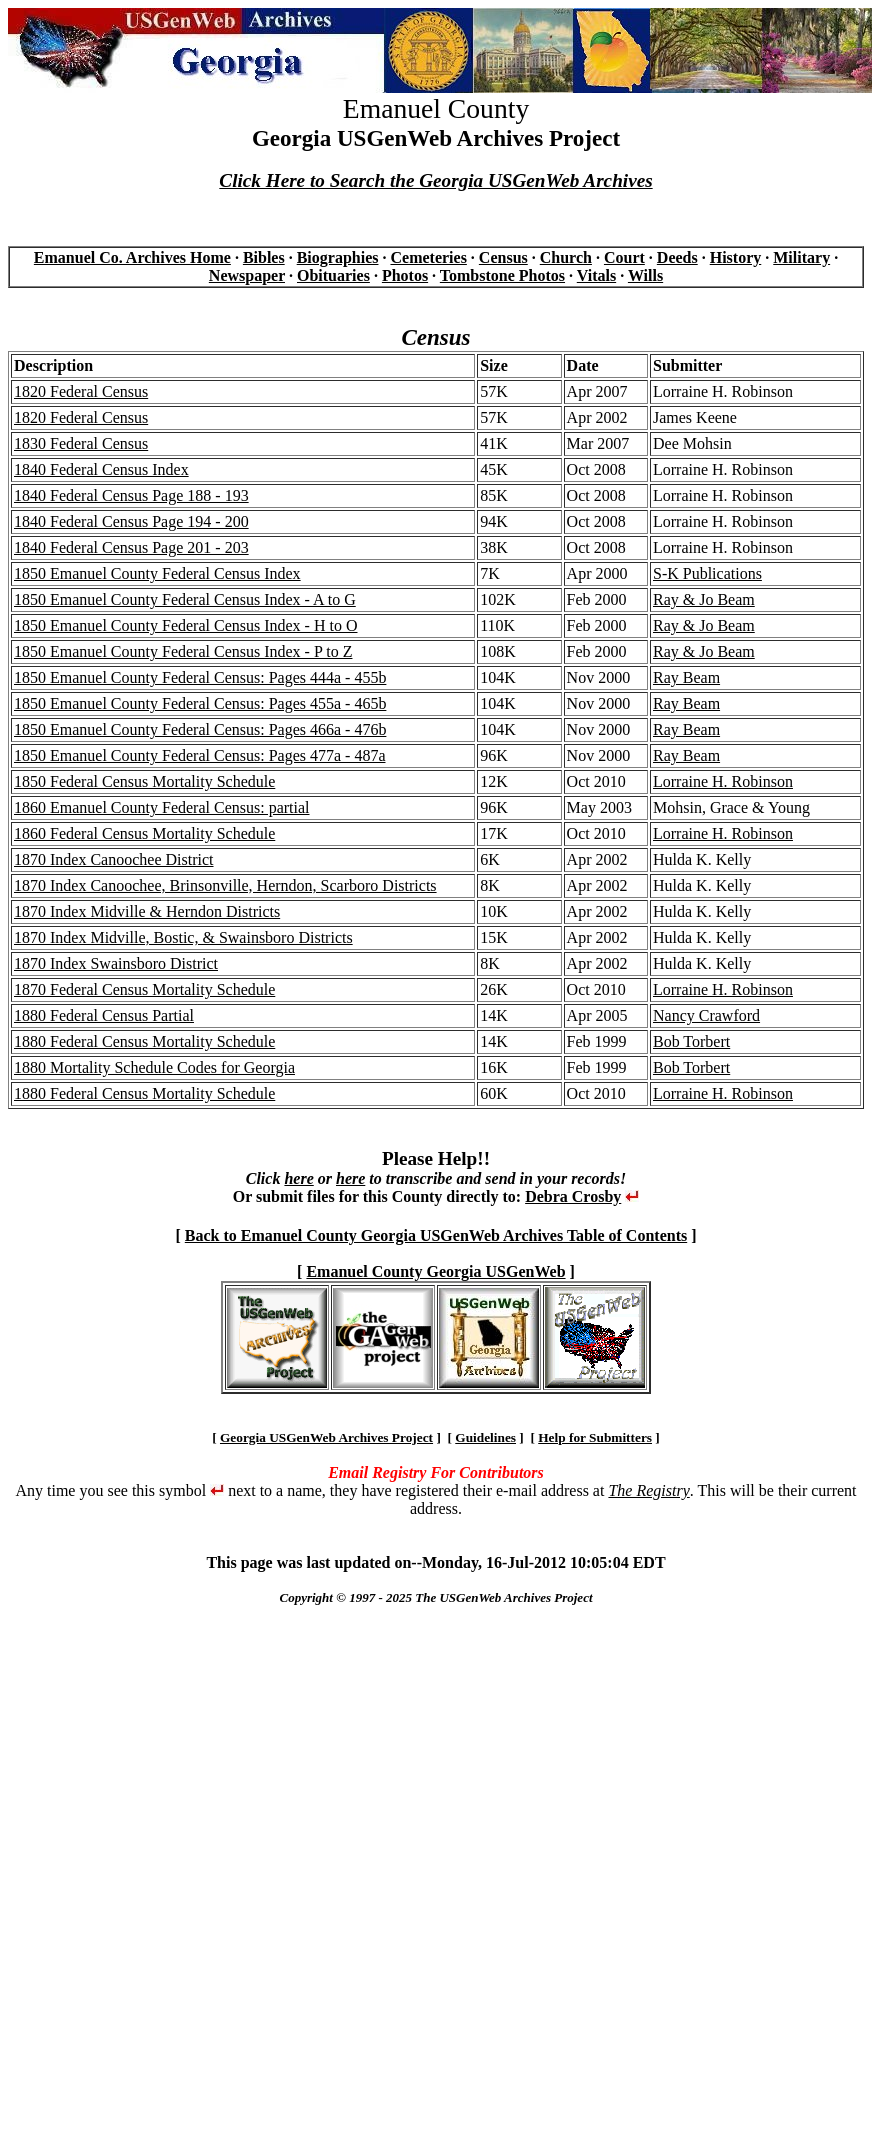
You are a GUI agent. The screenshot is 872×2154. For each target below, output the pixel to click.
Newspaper (247, 275)
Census (503, 257)
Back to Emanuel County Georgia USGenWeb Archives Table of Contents (436, 1235)
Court (624, 257)
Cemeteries (428, 257)
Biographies (338, 257)
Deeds (677, 257)
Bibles (264, 257)
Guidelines (485, 1437)
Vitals (596, 275)
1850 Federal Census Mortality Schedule (144, 781)
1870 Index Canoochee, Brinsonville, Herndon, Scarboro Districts (225, 885)
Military (801, 257)
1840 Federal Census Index (101, 469)
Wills (645, 275)
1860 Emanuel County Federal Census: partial (162, 807)
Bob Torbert (691, 1041)
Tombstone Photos (502, 275)
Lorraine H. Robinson (723, 781)
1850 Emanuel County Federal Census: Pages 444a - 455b (200, 677)
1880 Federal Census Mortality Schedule (144, 1041)
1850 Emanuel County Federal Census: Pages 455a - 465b (200, 703)
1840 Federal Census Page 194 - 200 (131, 521)
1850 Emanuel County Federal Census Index (157, 573)
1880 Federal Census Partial (104, 1015)
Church (566, 257)
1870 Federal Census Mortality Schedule (144, 989)
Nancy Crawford (706, 1015)
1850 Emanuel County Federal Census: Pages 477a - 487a (200, 755)
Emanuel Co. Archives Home (132, 257)
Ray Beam (686, 677)
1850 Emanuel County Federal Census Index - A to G (185, 599)
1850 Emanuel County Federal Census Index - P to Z (183, 651)
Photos (405, 275)
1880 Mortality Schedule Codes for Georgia (154, 1067)
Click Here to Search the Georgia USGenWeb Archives (435, 180)
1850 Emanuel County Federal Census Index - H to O (186, 625)
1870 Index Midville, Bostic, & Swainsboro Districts (183, 937)
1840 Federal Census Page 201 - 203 (131, 547)
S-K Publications (707, 573)
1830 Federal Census (81, 443)
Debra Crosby (573, 1196)
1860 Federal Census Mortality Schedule (144, 833)
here (298, 1178)
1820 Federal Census (81, 391)
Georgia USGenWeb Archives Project (326, 1437)
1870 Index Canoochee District (114, 859)
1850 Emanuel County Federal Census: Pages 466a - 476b (200, 729)
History (736, 257)
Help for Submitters (595, 1437)
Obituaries (333, 275)
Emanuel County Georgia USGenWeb (435, 1271)
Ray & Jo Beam (704, 599)
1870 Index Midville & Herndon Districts (147, 911)
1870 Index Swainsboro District (116, 963)
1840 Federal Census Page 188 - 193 (131, 495)
